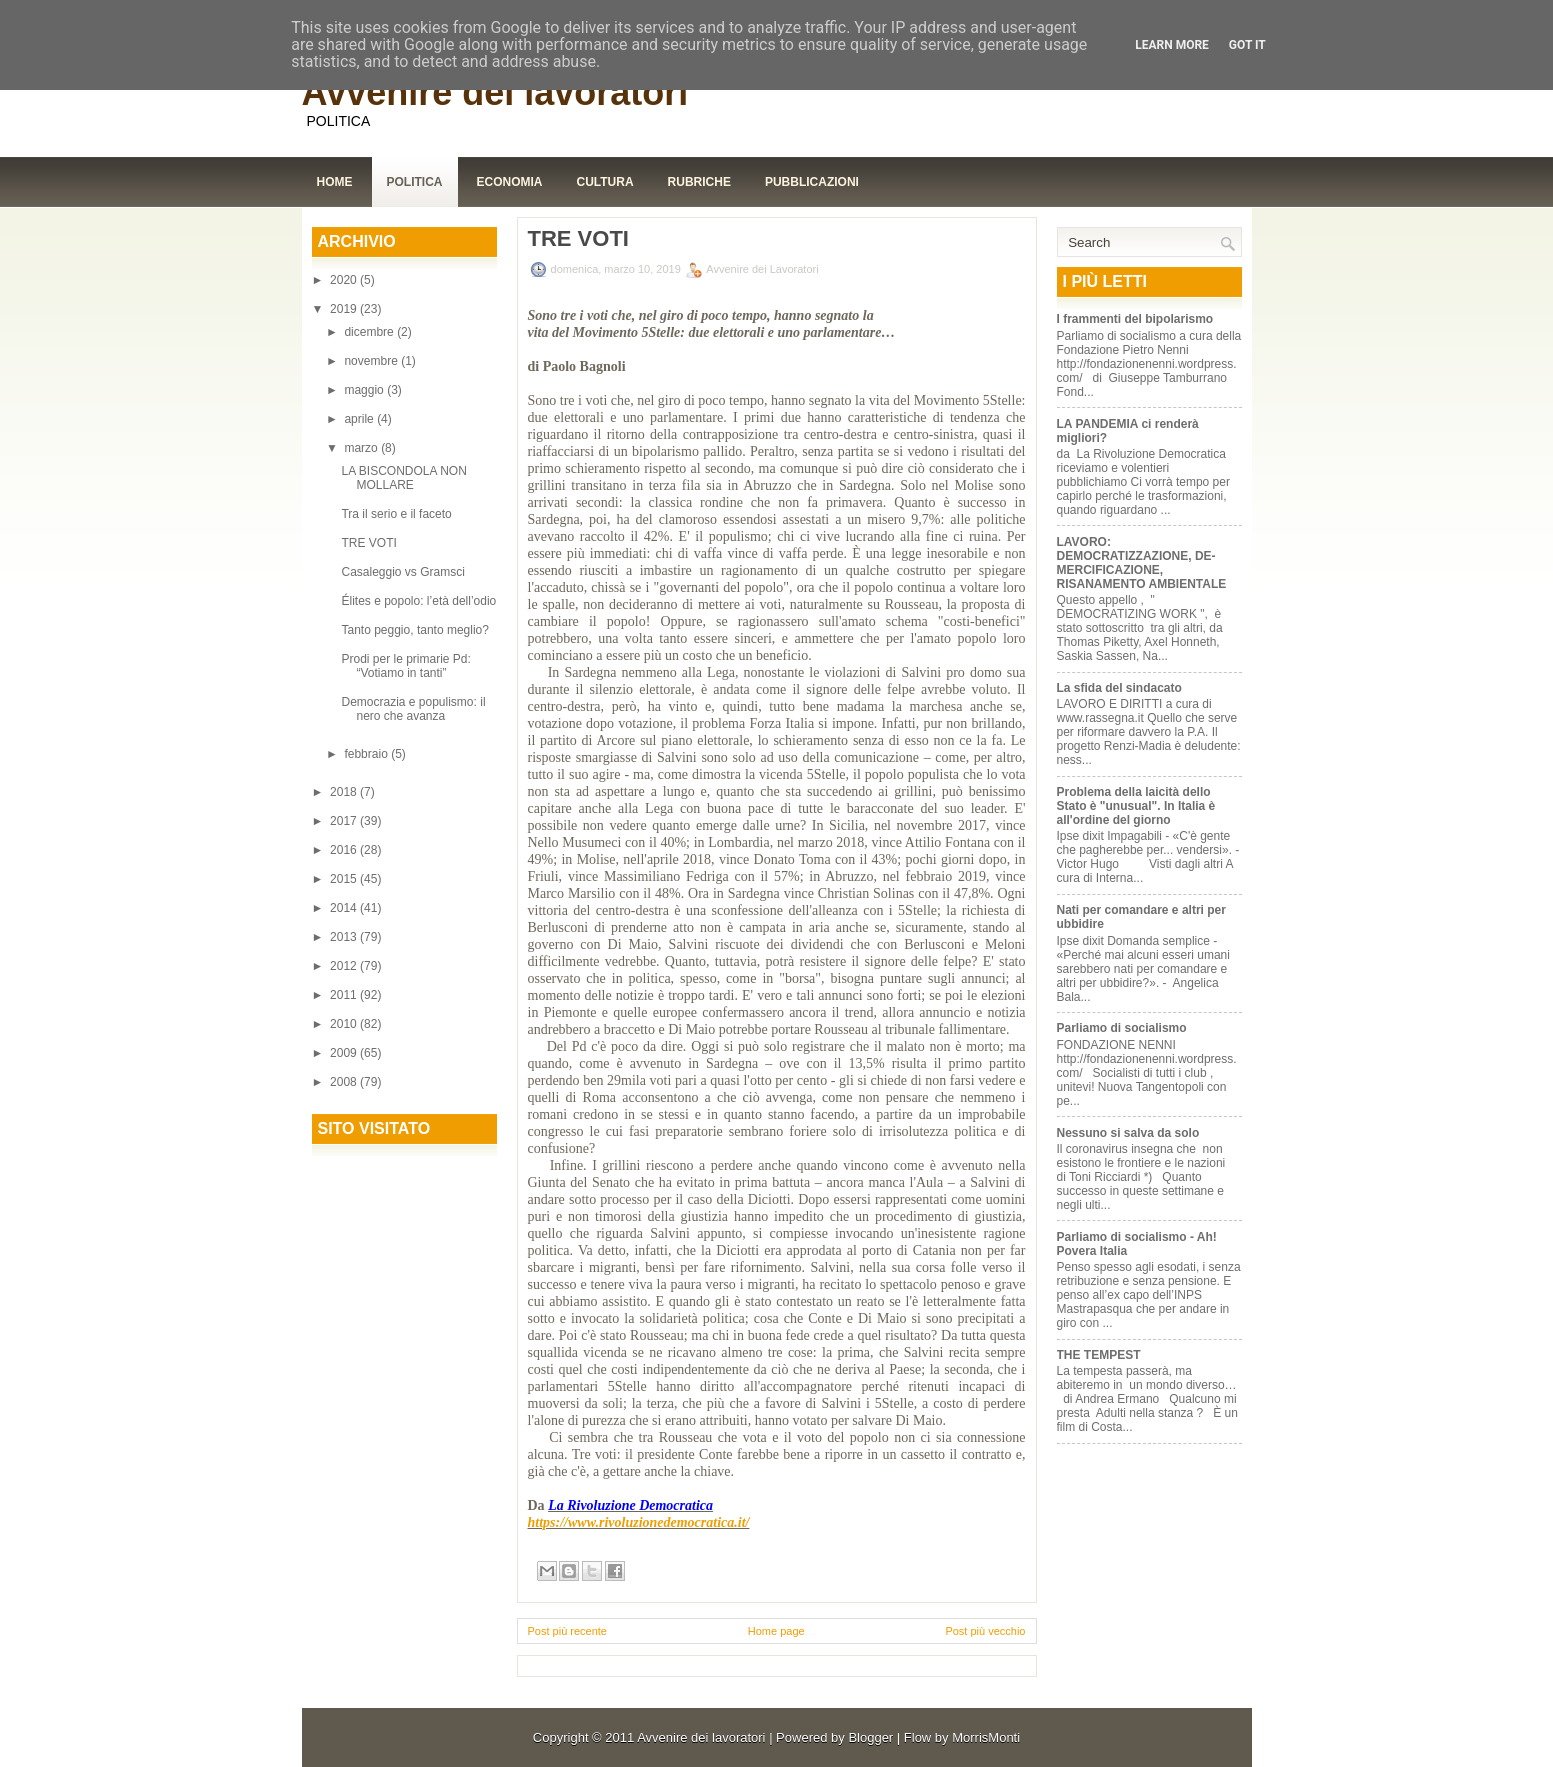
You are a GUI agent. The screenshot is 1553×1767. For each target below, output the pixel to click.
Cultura (605, 182)
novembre (372, 361)
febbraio (367, 754)
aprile (360, 419)
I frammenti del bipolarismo (1135, 319)
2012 (345, 966)
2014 (345, 908)
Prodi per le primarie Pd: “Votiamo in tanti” (405, 666)
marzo (362, 448)
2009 (345, 1053)
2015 (345, 879)
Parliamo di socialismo (1122, 1028)
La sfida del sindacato (1119, 688)
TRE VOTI (368, 543)
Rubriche (699, 182)
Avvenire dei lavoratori (495, 92)
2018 (345, 792)
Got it (1247, 45)
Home (335, 182)
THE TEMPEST (1099, 1355)
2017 (345, 821)
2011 (345, 995)
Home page (776, 1631)
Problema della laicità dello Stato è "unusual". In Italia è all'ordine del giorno (1136, 806)
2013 (345, 937)
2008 (345, 1082)
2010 (345, 1024)
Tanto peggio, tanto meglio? (414, 630)
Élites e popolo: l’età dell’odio (418, 601)
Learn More (1172, 45)
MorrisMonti (986, 1737)
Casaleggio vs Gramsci (402, 572)
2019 (345, 309)
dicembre (370, 332)
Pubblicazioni (812, 182)
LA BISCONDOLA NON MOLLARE (403, 478)
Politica (415, 182)
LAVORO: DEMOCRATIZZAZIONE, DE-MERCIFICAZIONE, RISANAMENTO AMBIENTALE (1142, 563)
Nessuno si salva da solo (1128, 1133)
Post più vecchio (985, 1631)
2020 (345, 280)
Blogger (870, 1737)
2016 (345, 850)
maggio (365, 390)
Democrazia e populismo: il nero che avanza (413, 709)
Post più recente (568, 1631)
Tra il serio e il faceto (396, 514)
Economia (510, 182)
